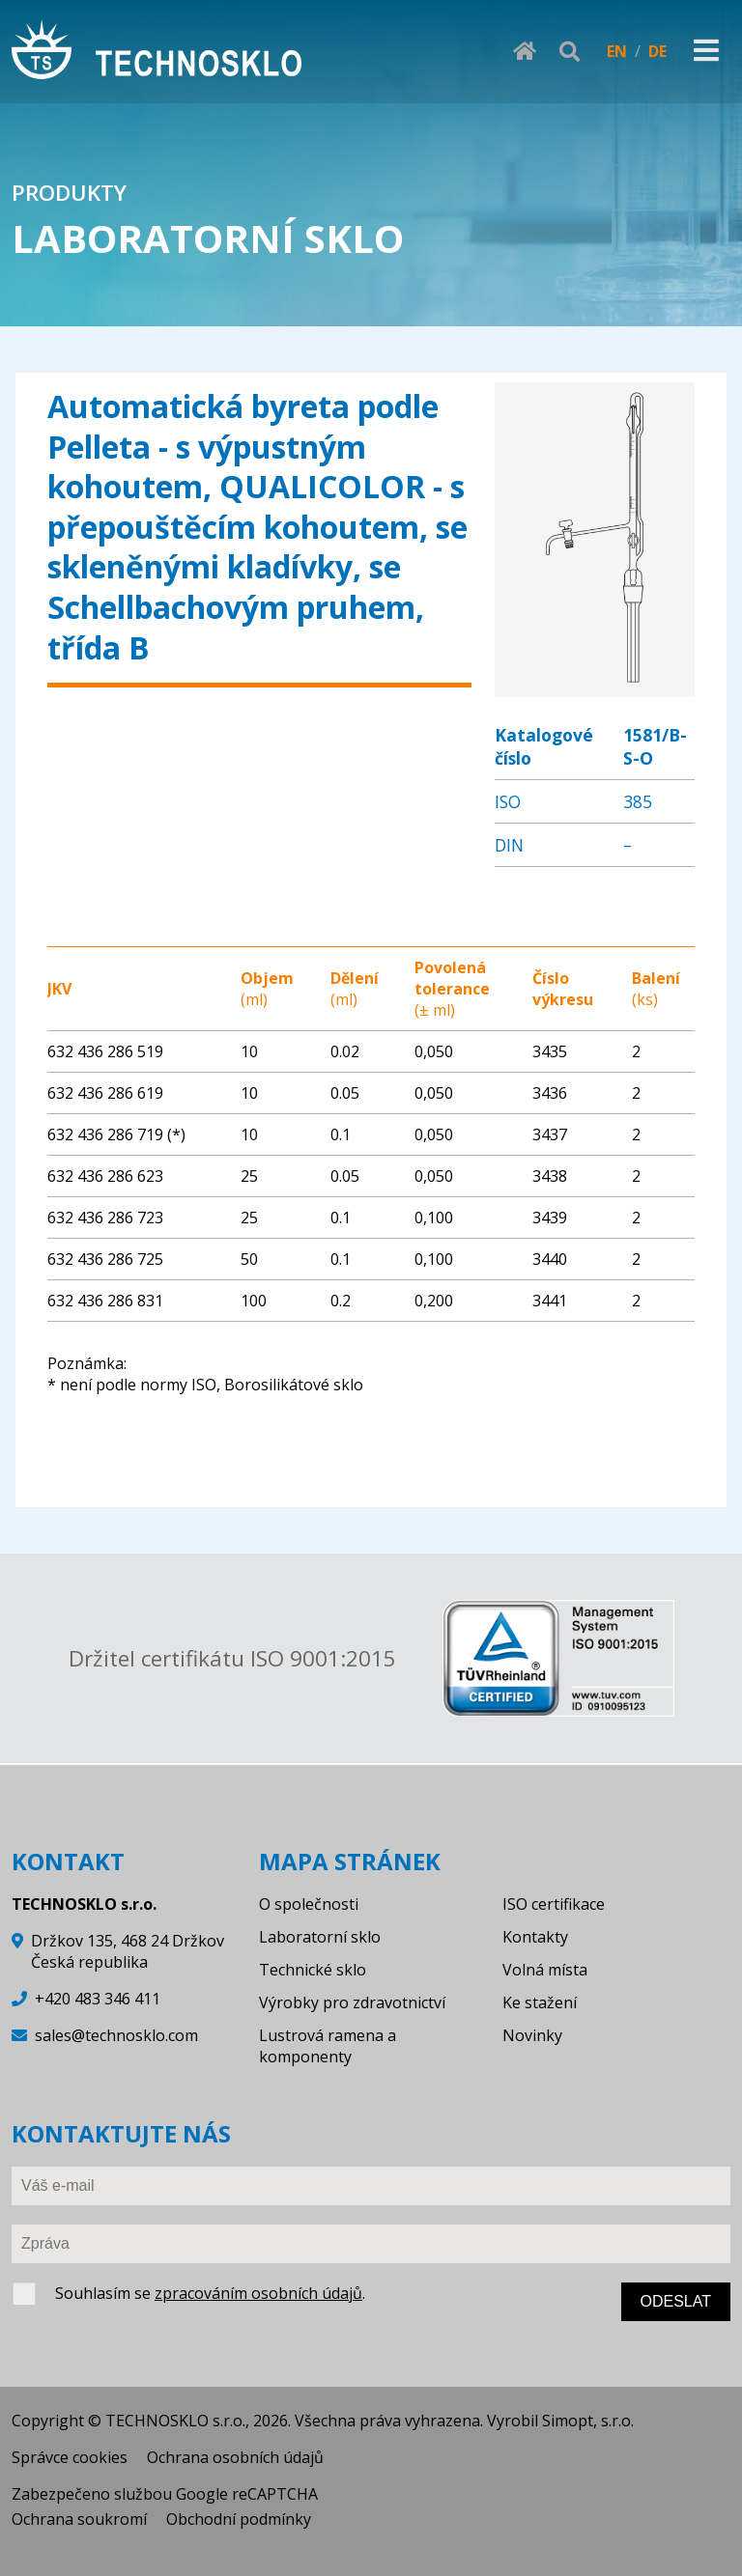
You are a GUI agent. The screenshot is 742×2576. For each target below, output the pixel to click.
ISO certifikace (553, 1904)
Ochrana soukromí (79, 2519)
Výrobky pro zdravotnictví (352, 2002)
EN (617, 51)
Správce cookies (70, 2457)
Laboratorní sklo (320, 1936)
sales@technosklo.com (116, 2035)
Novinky (532, 2035)
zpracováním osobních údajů (258, 2293)
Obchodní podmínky (238, 2519)
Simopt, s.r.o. (588, 2420)
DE (657, 51)
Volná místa (544, 1969)
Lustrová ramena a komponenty (327, 2046)
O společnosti (308, 1904)
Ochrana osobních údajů (235, 2457)
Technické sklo (312, 1969)
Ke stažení (539, 2002)
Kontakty (535, 1936)
